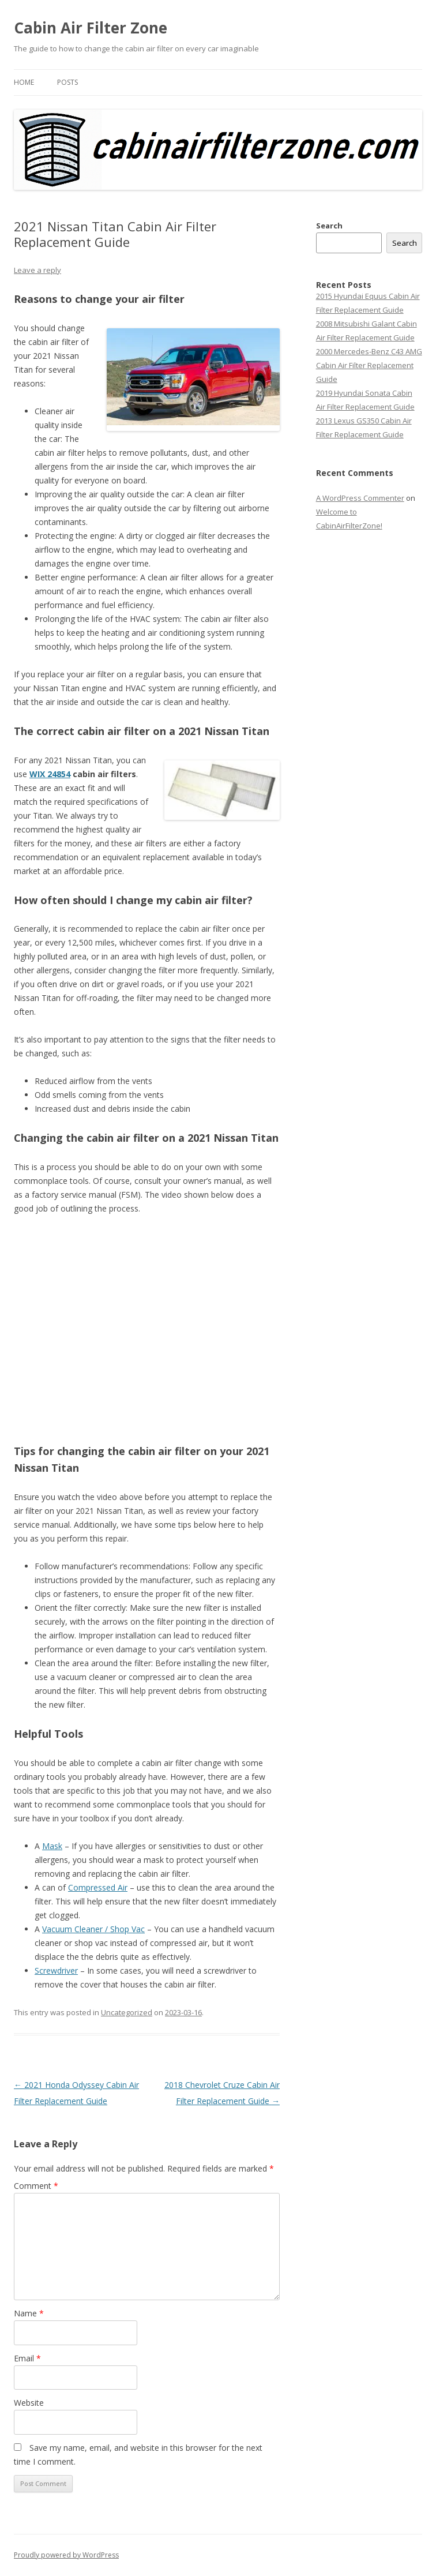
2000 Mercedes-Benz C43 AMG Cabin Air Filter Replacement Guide (369, 365)
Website (29, 2402)
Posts (67, 82)
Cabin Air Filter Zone (90, 27)
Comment (36, 2185)
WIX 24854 (49, 773)
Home (24, 82)
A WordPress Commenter (360, 498)
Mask (52, 1845)
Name (29, 2313)
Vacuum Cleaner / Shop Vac (93, 1928)
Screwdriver (56, 1970)
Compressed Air (97, 1887)
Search (329, 225)
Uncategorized (126, 2012)
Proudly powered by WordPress (66, 2555)
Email (27, 2358)
